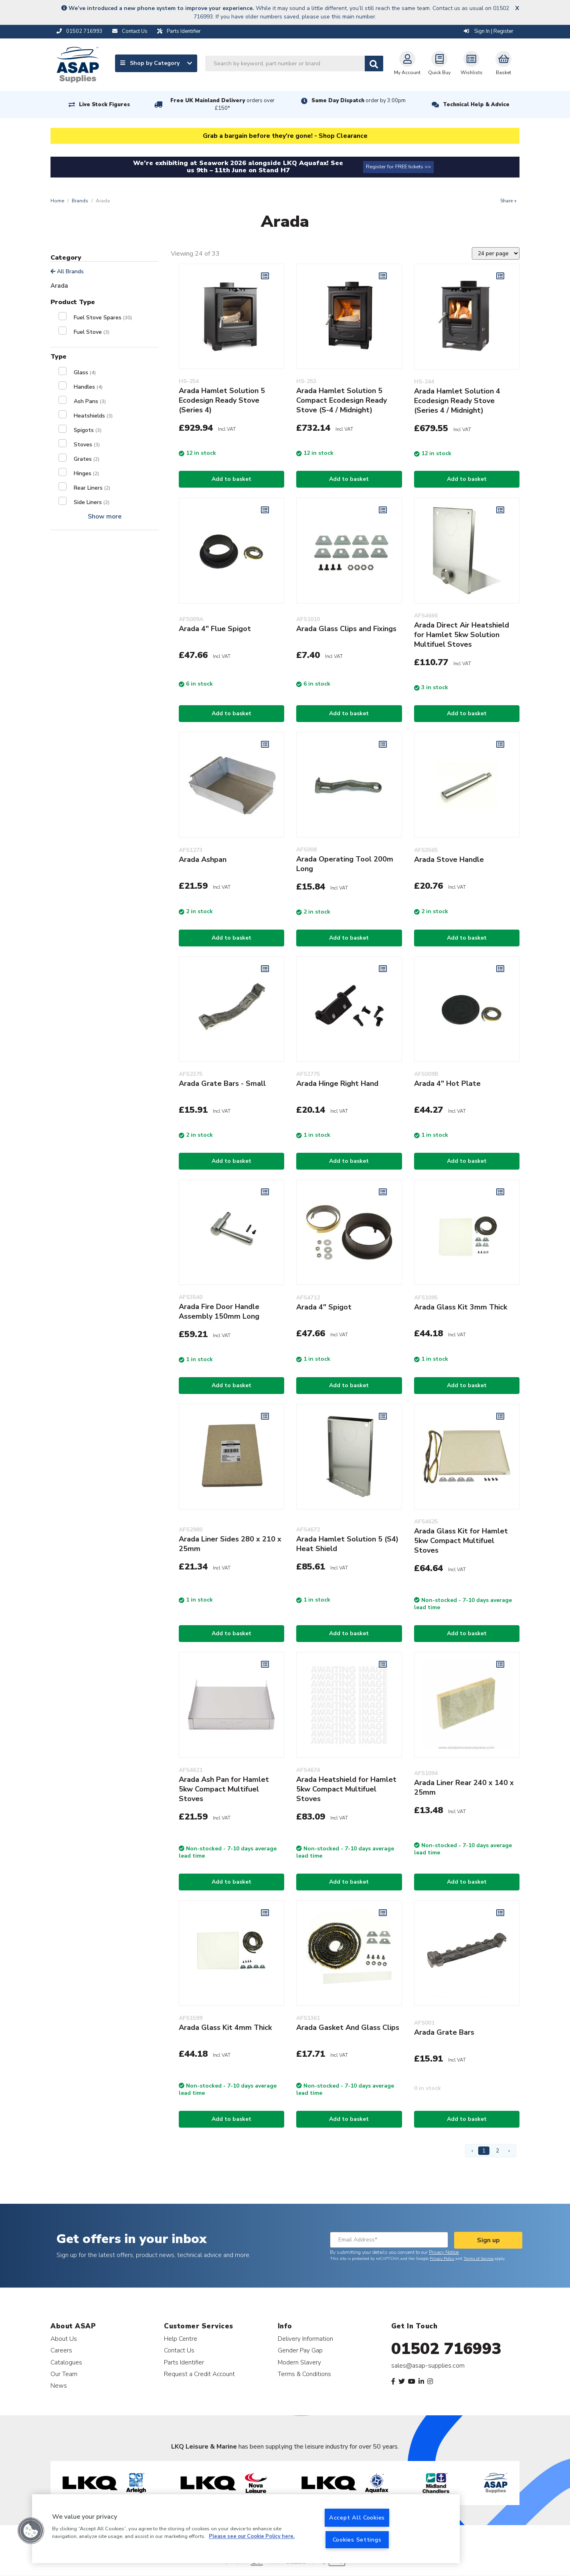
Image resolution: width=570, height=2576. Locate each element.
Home (57, 201)
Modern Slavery (299, 2362)
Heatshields (93, 416)
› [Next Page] (509, 2150)
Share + (508, 201)
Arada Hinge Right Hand (337, 1083)
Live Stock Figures (104, 104)
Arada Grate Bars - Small (222, 1083)
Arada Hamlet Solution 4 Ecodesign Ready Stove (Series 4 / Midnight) (457, 400)
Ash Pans (90, 401)
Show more (104, 516)
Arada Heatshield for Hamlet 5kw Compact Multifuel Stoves (346, 1789)
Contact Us (179, 2350)
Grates (86, 459)
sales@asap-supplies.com (428, 2365)
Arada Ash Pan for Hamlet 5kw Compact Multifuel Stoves (224, 1789)
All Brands (67, 271)
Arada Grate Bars (444, 2032)
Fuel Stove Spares (103, 317)
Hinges (86, 473)
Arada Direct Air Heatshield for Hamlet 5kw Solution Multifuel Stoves (461, 634)
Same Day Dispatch (358, 100)
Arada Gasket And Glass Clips (347, 2027)
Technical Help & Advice (476, 104)
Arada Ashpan (202, 859)
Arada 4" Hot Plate (447, 1083)
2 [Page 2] (497, 2150)
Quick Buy (439, 63)
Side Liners (91, 502)
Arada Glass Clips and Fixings (346, 628)
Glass (85, 372)
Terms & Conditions (304, 2374)
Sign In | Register (488, 31)
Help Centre (180, 2338)
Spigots (87, 430)
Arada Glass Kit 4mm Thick (225, 2027)
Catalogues (66, 2362)
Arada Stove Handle (449, 859)
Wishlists (472, 63)
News (59, 2385)
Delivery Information (305, 2338)
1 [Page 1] (483, 2150)
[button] (31, 2531)
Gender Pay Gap (300, 2350)
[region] (246, 2528)
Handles (88, 387)
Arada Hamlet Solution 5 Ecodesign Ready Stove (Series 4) (222, 400)
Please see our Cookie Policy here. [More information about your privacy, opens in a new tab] (252, 2536)
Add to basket (231, 479)
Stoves (87, 444)
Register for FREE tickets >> (398, 166)
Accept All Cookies (357, 2517)
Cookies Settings (357, 2540)
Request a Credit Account (199, 2374)
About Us (64, 2338)
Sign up (488, 2240)
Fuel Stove (91, 332)
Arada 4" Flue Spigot (215, 628)
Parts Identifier (184, 2362)
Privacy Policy (442, 2258)
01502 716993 (446, 2349)
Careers (61, 2350)
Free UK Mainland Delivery (222, 104)
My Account (407, 63)
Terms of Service (478, 2258)
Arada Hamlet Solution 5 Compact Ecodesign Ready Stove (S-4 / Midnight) (341, 400)
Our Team (64, 2374)
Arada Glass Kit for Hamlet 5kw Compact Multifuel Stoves (461, 1540)
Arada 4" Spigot (324, 1307)
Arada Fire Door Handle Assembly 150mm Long (219, 1311)
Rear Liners (92, 488)
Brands (80, 201)
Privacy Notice (444, 2252)
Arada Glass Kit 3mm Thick (460, 1307)
